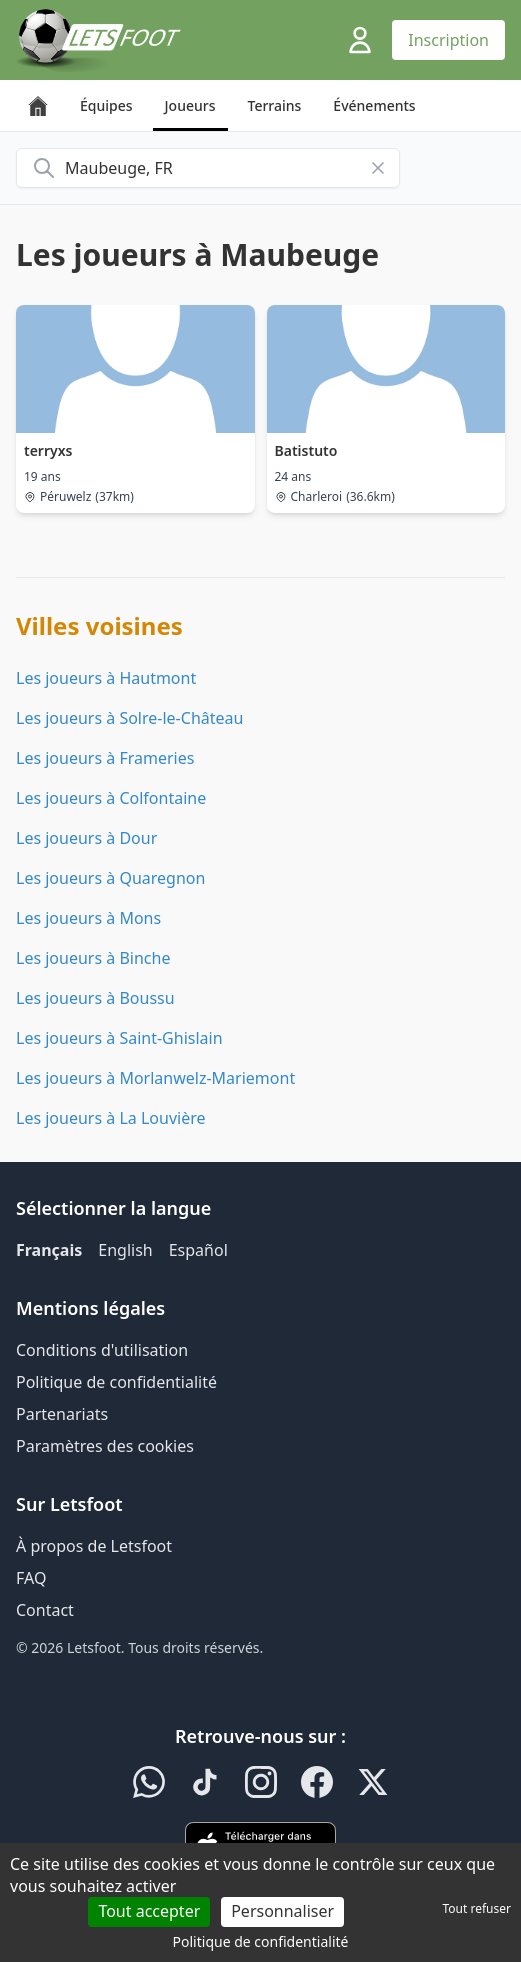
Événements (374, 105)
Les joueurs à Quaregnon (110, 878)
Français (49, 1250)
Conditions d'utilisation (102, 1350)
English (125, 1250)
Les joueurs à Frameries (105, 758)
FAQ (31, 1578)
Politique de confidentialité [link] (261, 1941)
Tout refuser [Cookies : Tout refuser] (477, 1908)
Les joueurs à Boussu (95, 998)
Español (198, 1250)
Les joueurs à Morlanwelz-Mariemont (155, 1078)
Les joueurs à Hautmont (106, 678)
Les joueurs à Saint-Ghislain (119, 1038)
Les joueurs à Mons (88, 918)
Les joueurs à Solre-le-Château (129, 718)
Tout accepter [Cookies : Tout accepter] (149, 1911)
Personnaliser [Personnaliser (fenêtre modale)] (282, 1911)
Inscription (448, 40)
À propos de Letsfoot (94, 1546)
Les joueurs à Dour (86, 838)
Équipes (106, 105)
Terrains (275, 105)
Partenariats (62, 1414)
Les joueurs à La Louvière (110, 1118)
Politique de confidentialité (116, 1382)
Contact (45, 1610)
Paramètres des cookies (105, 1446)
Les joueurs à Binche (93, 958)
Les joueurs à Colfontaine (111, 798)
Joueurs (190, 105)
